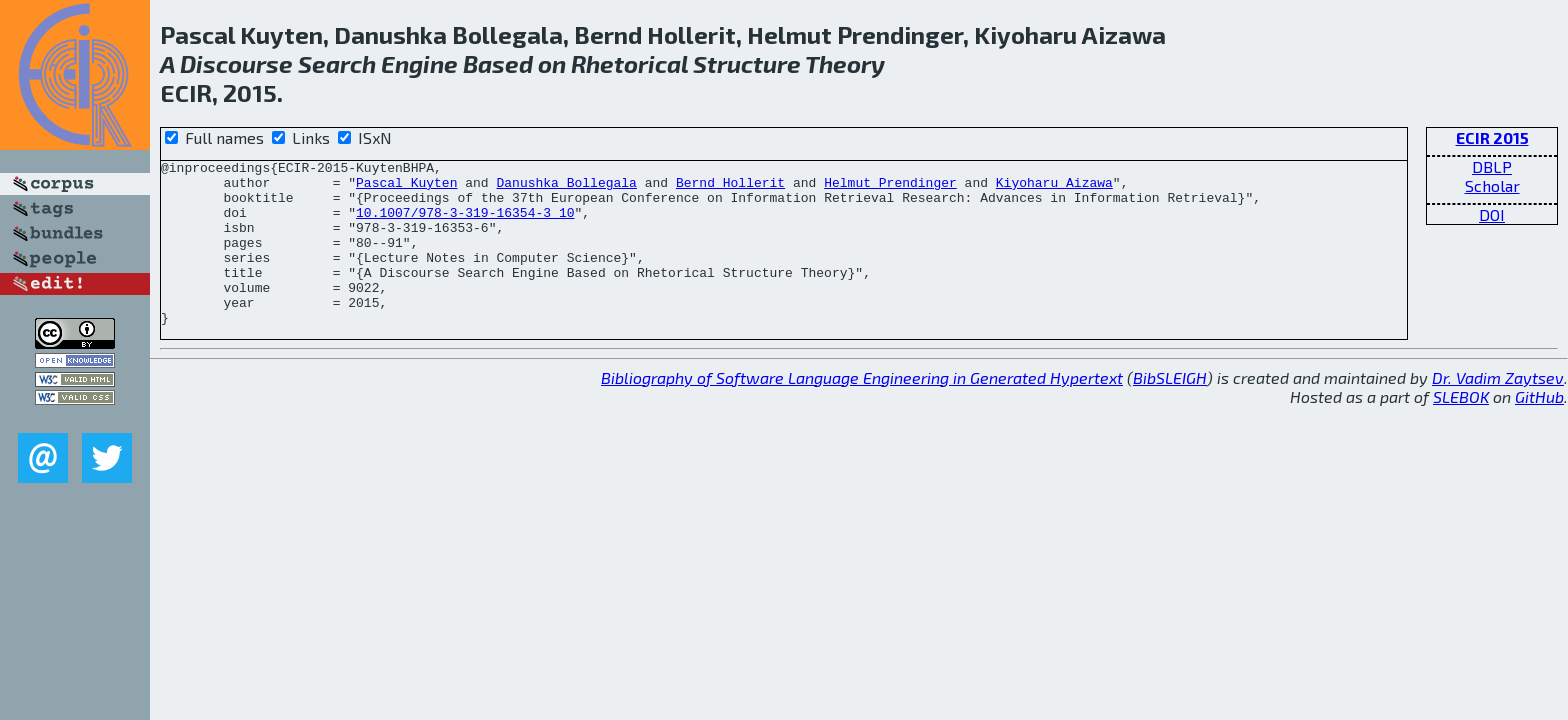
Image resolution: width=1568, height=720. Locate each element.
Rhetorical (629, 63)
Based (498, 63)
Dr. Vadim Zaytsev (1498, 410)
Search (337, 63)
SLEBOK (1461, 429)
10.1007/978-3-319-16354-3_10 (465, 224)
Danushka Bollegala (566, 188)
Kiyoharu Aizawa (1054, 188)
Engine (419, 63)
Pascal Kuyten (406, 188)
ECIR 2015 (1492, 137)
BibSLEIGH (1170, 410)
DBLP (1492, 166)
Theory (845, 63)
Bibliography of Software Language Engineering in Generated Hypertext (862, 410)
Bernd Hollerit (730, 188)
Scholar (1492, 185)
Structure (747, 63)
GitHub (1539, 429)
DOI (1492, 214)
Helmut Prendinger (890, 188)
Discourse (236, 63)
